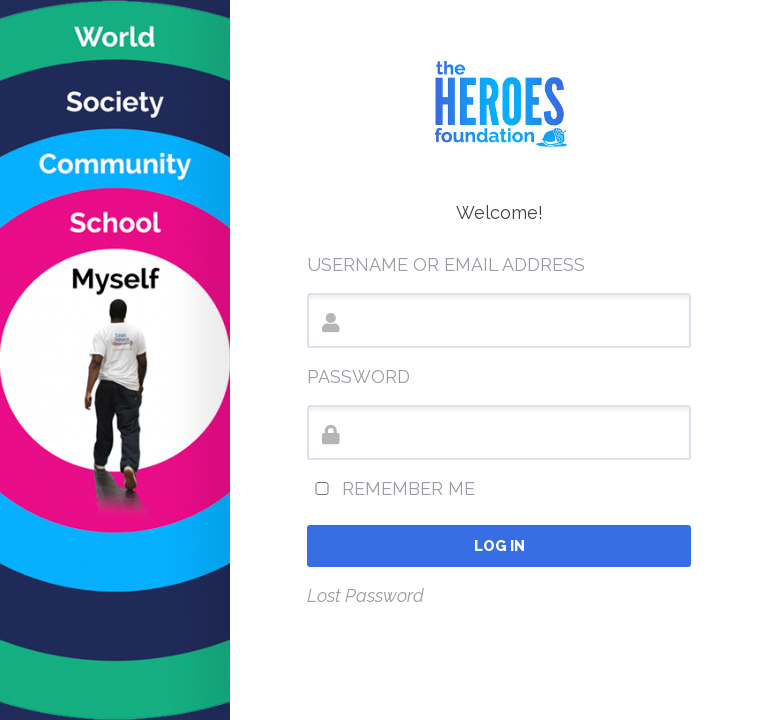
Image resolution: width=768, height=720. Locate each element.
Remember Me (391, 488)
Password (358, 376)
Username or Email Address (446, 264)
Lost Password (365, 595)
